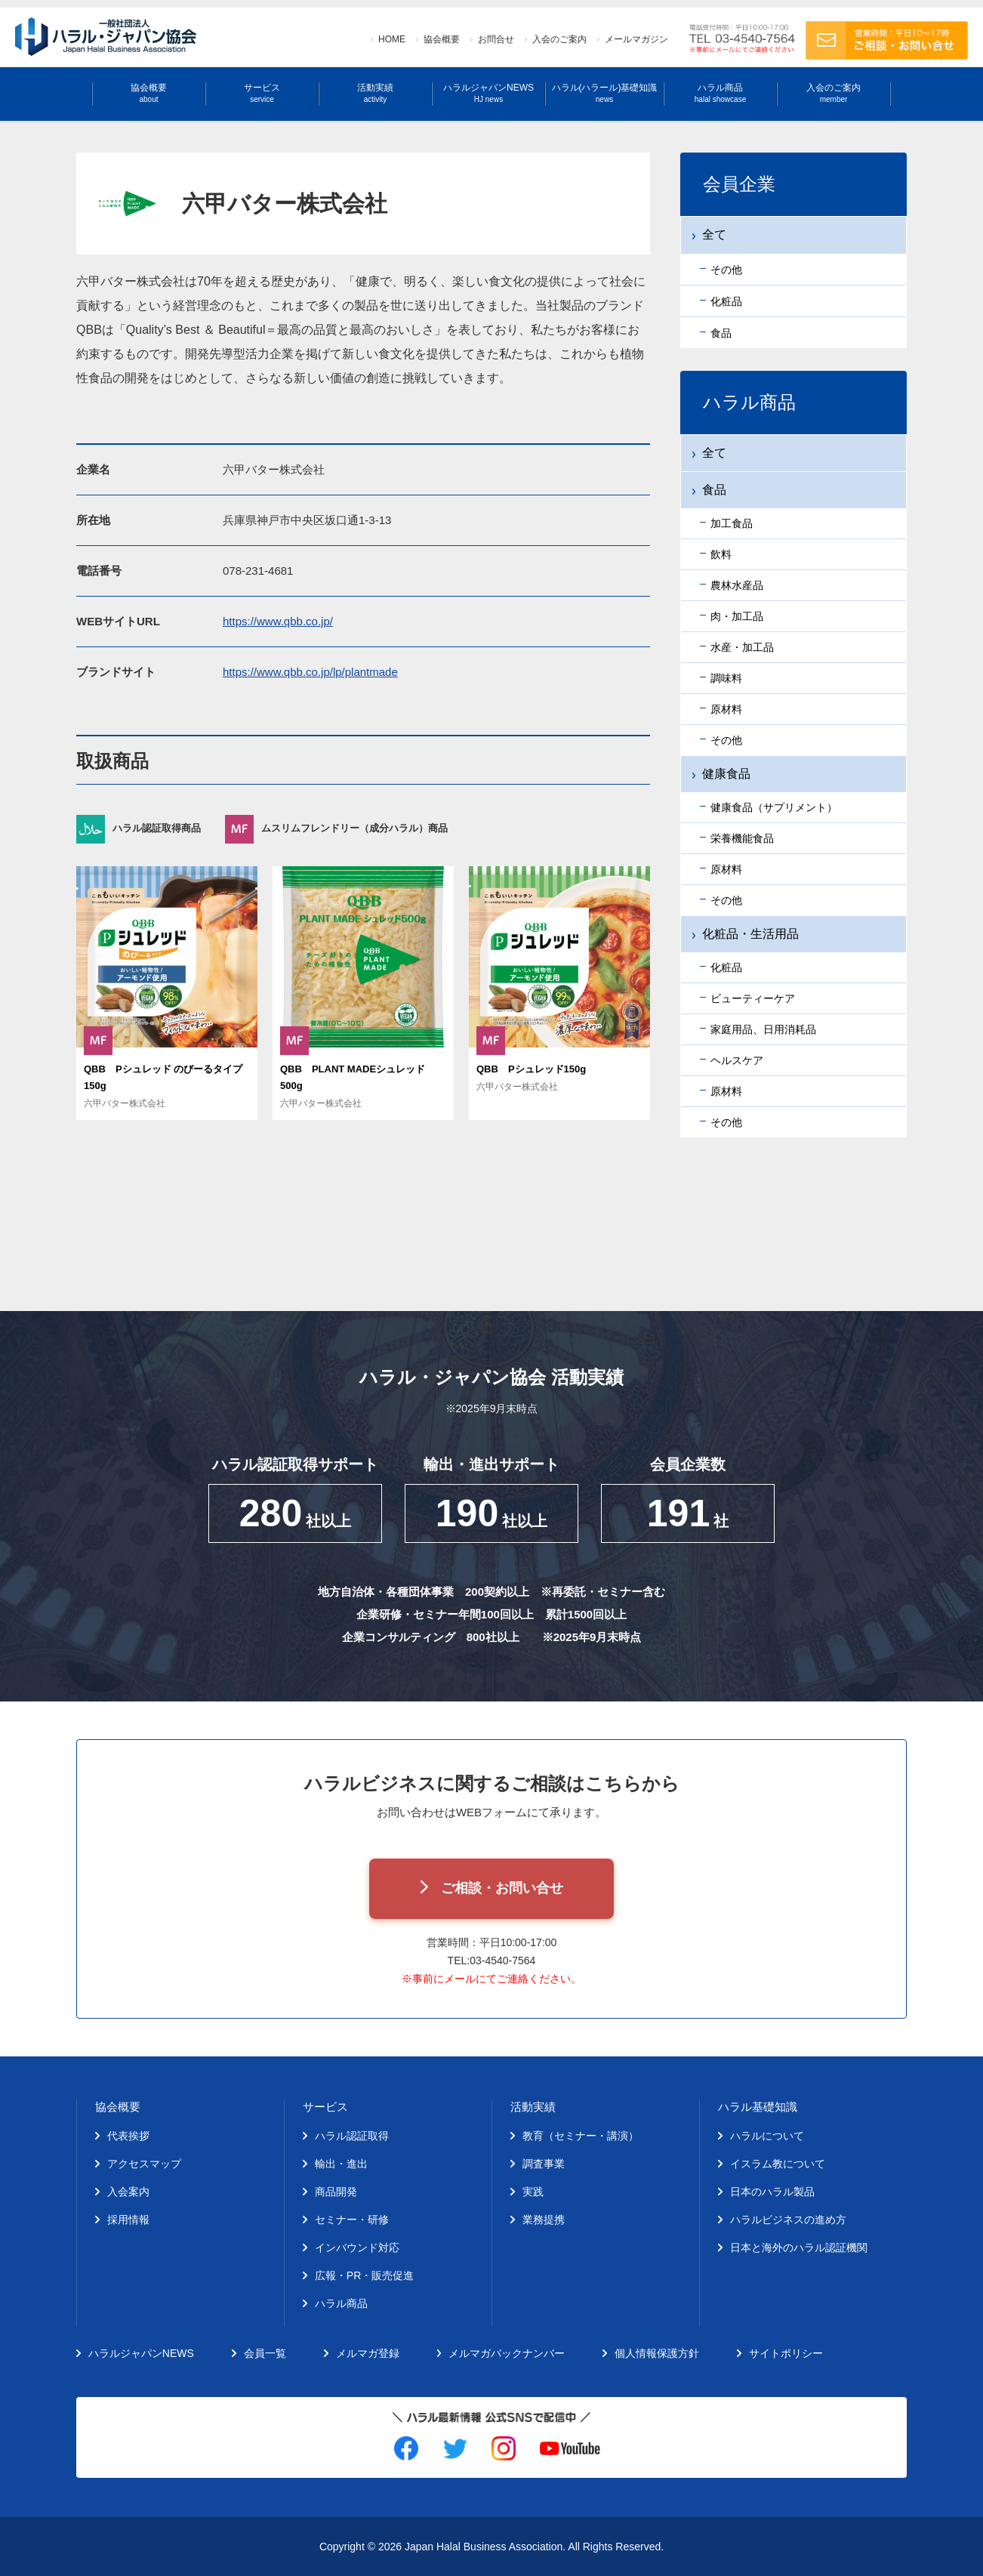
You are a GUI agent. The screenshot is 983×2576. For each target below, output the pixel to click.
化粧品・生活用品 (750, 933)
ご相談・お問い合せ (502, 1888)
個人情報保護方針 (657, 2353)
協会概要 (442, 39)
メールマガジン (636, 39)
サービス (262, 93)
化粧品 (726, 967)
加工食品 (731, 523)
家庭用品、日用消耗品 (763, 1029)
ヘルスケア (736, 1060)
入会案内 (128, 2192)
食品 (714, 489)
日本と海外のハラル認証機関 (798, 2247)
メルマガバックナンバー (506, 2353)
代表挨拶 (128, 2136)
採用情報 (128, 2220)
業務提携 (543, 2220)
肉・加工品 (736, 616)
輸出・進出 (341, 2164)
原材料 (726, 709)
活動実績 (375, 93)
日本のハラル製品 (772, 2192)
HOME (391, 39)
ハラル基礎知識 (757, 2106)
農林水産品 (736, 585)
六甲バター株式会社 (124, 1103)
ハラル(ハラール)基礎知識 (605, 93)
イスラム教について (777, 2164)
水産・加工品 (742, 647)
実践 (533, 2192)
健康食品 (726, 773)
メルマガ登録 (367, 2353)
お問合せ (496, 39)
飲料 (721, 554)
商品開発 (336, 2192)
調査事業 (543, 2164)
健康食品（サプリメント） (773, 807)
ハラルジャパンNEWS (488, 93)
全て (714, 452)
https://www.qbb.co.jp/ (278, 621)
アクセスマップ (144, 2164)
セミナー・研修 (352, 2220)
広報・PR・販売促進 (364, 2275)
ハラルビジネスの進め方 (788, 2220)
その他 (726, 740)
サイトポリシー (786, 2353)
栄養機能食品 (742, 838)
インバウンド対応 (357, 2247)
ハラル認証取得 (352, 2136)
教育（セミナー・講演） (580, 2136)
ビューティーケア (752, 998)
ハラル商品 (720, 93)
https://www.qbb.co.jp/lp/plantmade (310, 671)
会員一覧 (265, 2353)
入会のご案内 (559, 39)
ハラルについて (767, 2136)
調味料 (726, 678)
